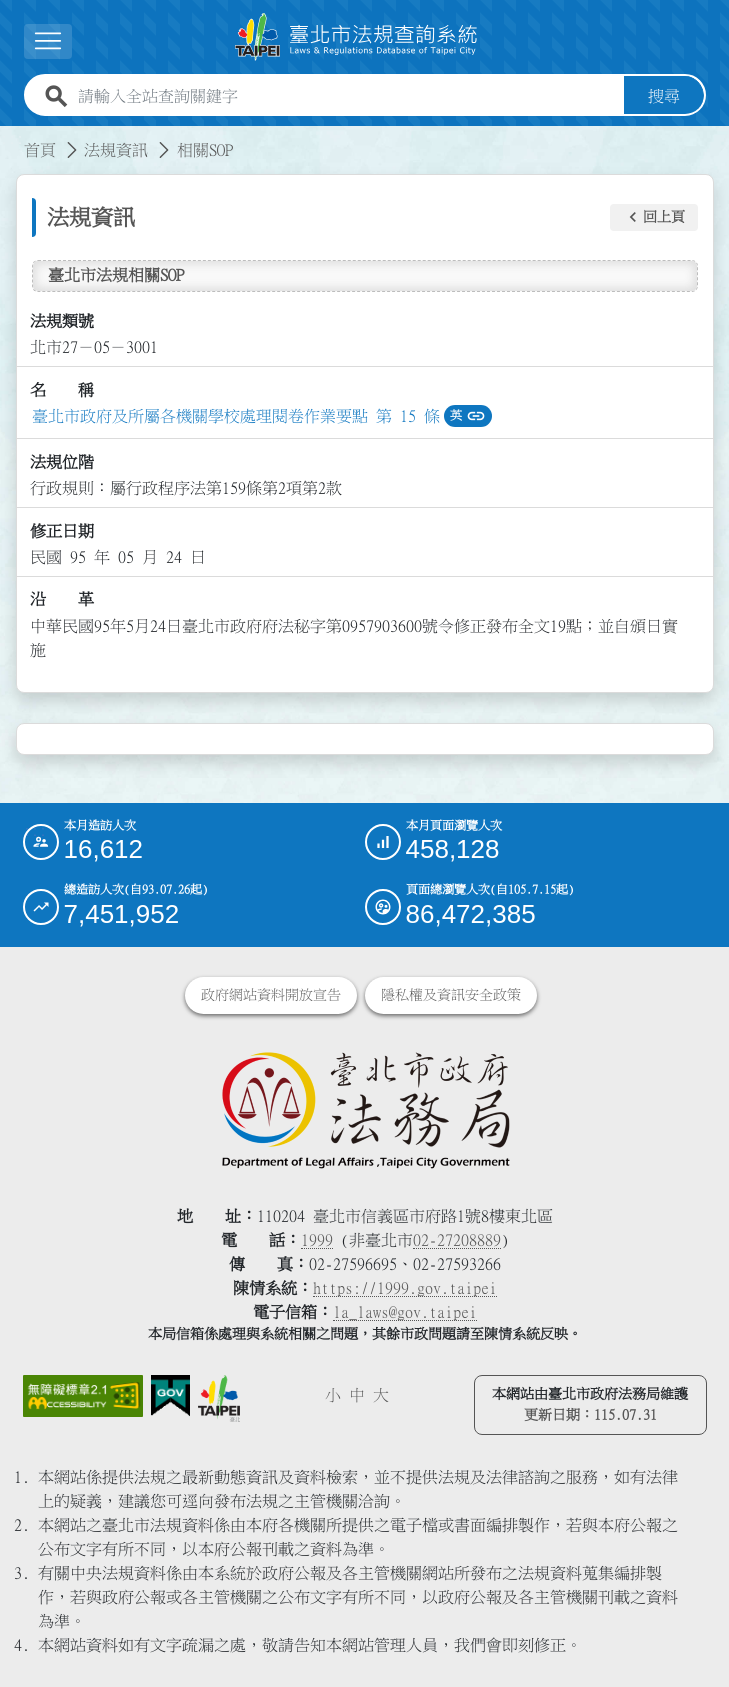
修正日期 (62, 531)
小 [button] (333, 1395)
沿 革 (62, 599)
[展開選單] (48, 41)
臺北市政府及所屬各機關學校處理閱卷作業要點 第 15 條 (236, 416)
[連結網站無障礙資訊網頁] (83, 1396)
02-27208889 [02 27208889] (457, 1240)
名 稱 (62, 390)
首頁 (40, 150)
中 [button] (357, 1395)
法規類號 (62, 321)
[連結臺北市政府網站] (219, 1399)
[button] (654, 218)
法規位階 (62, 462)
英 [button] (467, 416)
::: (12, 138)
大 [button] (381, 1395)
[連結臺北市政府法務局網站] (365, 1109)
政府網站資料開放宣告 (271, 995)
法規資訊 (116, 150)
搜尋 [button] (664, 96)
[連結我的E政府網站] (170, 1396)
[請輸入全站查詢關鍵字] (347, 96)
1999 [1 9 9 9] (317, 1240)
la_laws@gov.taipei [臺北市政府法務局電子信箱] (405, 1312)
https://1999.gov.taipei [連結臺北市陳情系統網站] (405, 1288)
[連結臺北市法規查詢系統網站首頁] (357, 37)
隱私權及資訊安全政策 (451, 995)
